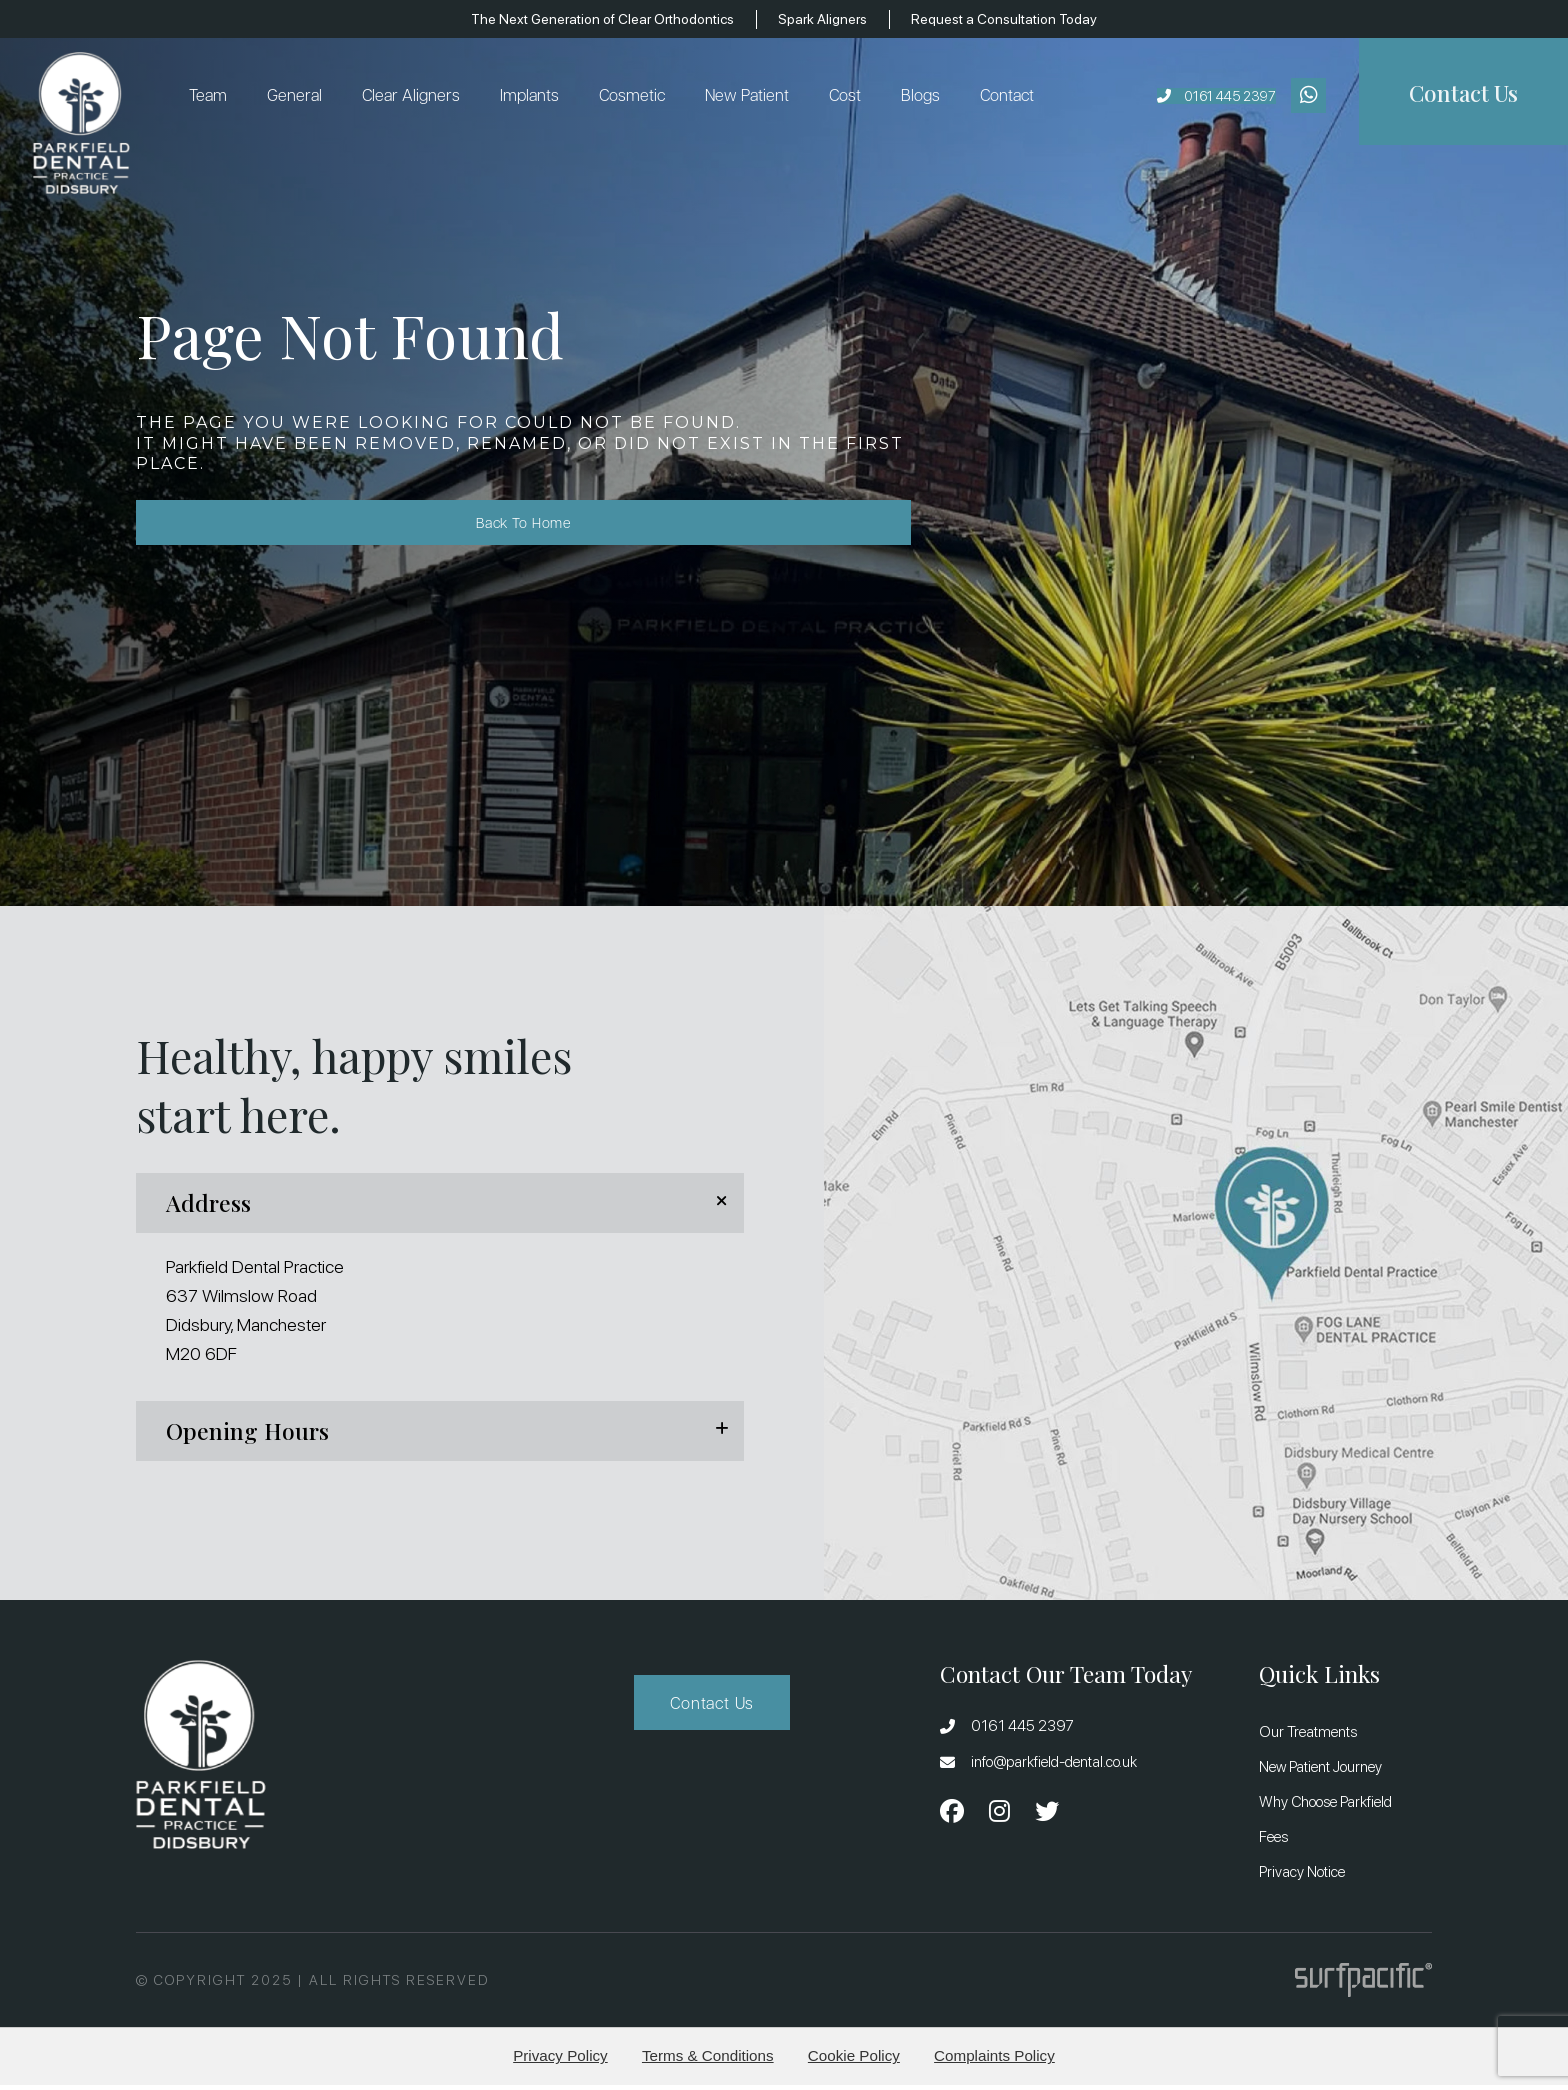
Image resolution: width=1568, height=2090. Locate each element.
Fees (1273, 1842)
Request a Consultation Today (1025, 18)
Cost (852, 97)
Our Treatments (1308, 1737)
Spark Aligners (830, 18)
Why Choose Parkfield (1325, 1807)
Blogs (927, 97)
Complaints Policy (994, 2060)
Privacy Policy (560, 2060)
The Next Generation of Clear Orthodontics (589, 18)
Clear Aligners (418, 97)
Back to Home (227, 532)
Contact (1014, 97)
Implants (536, 97)
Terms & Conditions (708, 2060)
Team (215, 97)
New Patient (754, 97)
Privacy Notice (1302, 1877)
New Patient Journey (1320, 1772)
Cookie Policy (854, 2060)
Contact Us (712, 1707)
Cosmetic (639, 97)
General (301, 97)
